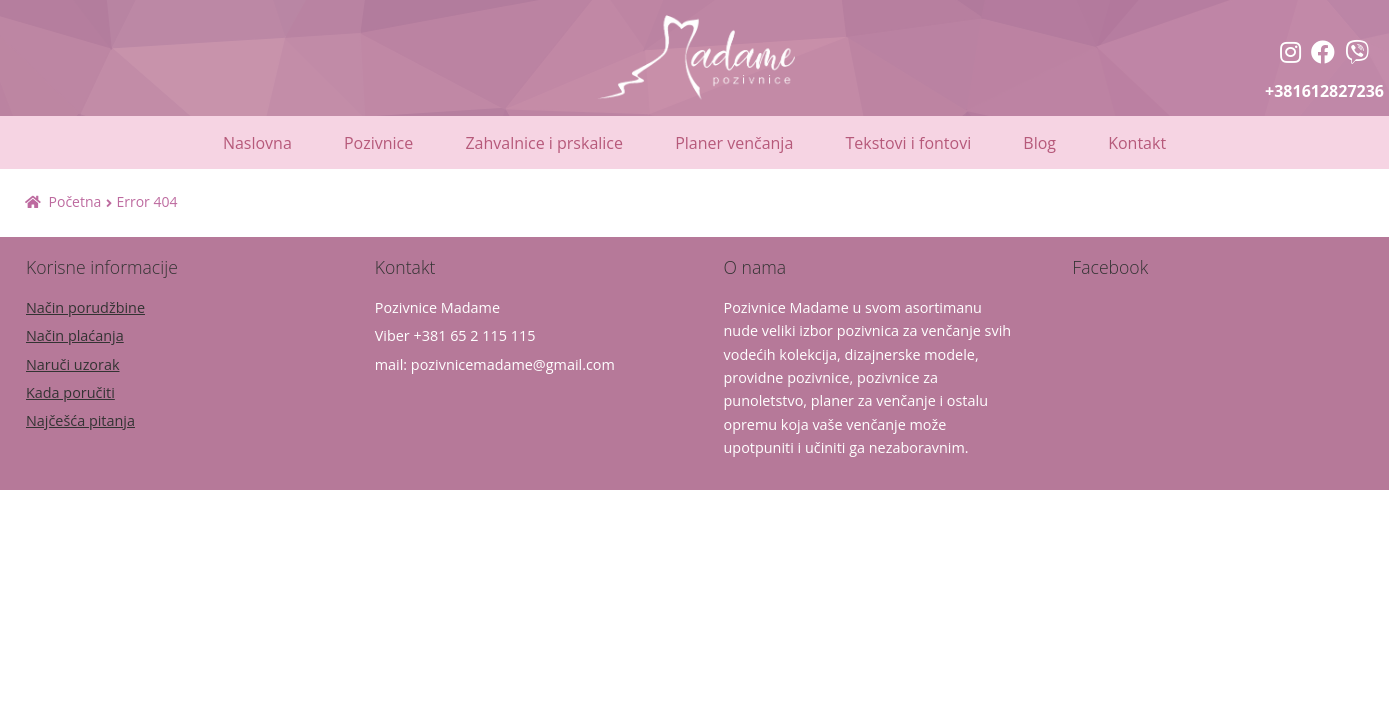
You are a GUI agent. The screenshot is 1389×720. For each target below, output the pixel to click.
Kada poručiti (70, 392)
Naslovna (257, 143)
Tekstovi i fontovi (908, 143)
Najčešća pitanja (80, 420)
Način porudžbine (85, 307)
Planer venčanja (734, 143)
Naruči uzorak (72, 364)
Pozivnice (378, 143)
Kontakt (1137, 143)
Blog (1039, 143)
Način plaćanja (75, 335)
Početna (75, 201)
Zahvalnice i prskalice (544, 143)
